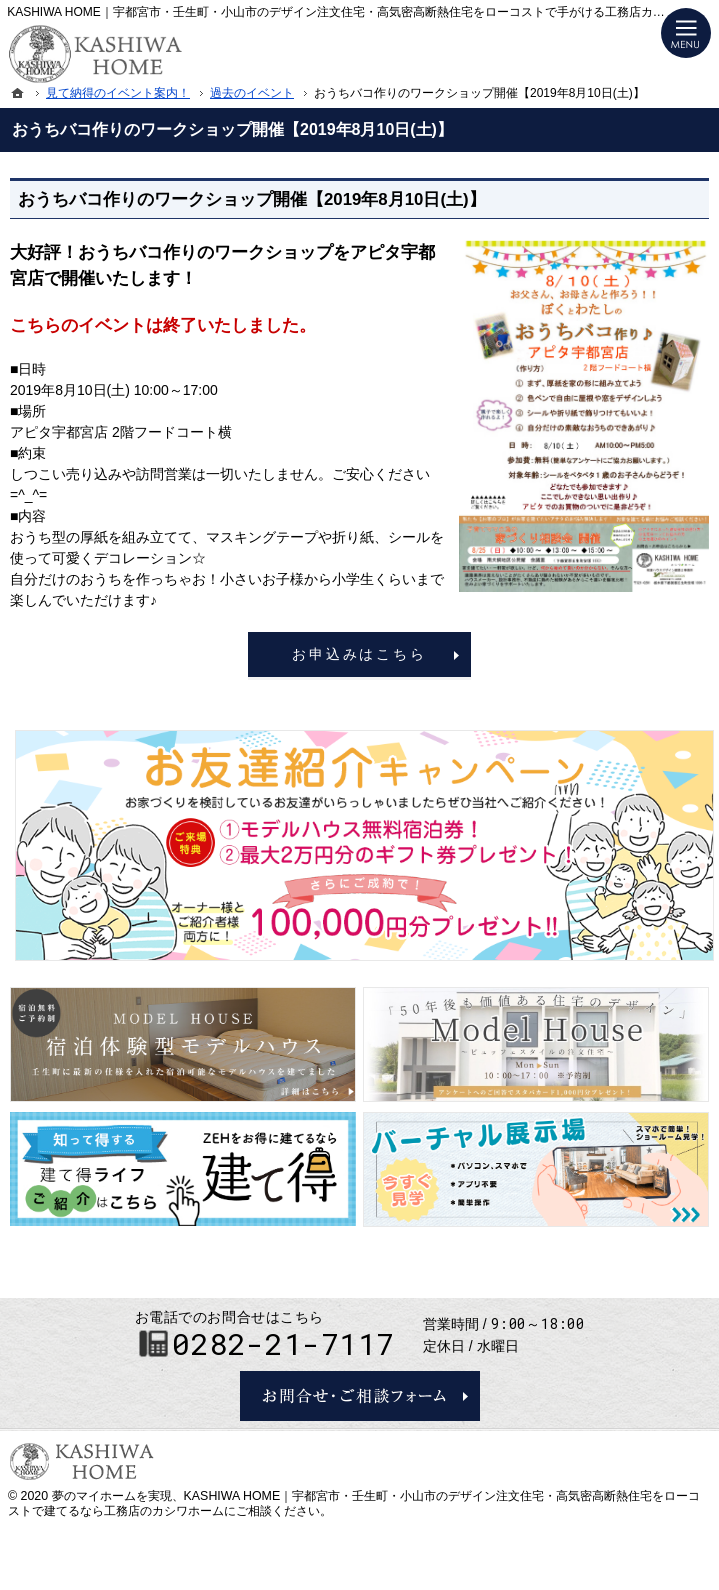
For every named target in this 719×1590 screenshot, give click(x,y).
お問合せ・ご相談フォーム (360, 1396)
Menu (686, 33)
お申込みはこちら (359, 654)
